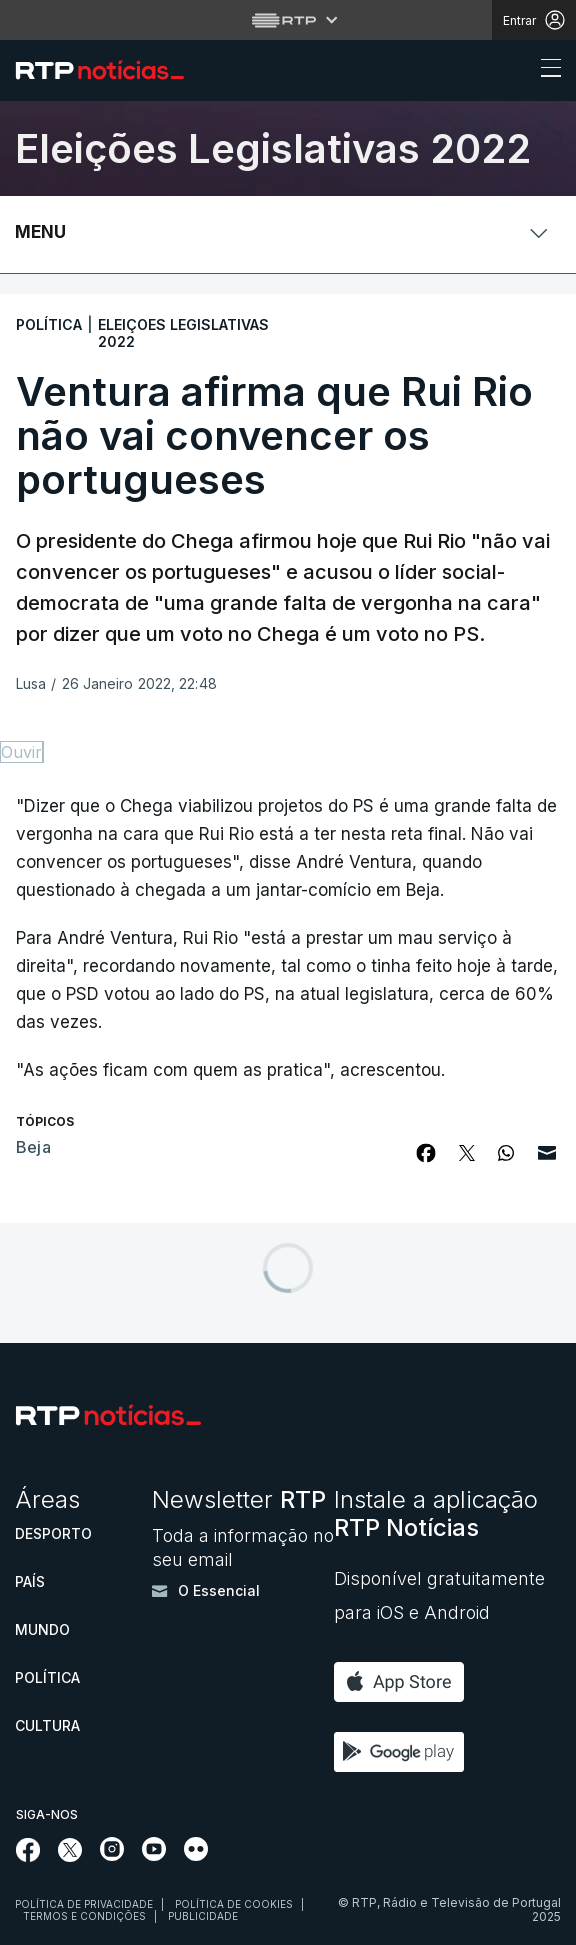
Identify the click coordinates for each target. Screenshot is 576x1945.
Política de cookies (234, 1904)
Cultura (47, 1725)
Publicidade (203, 1916)
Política (47, 1677)
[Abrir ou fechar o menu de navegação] (545, 71)
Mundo (42, 1629)
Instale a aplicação (436, 1513)
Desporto (53, 1533)
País (30, 1581)
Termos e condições (84, 1916)
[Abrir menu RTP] (288, 20)
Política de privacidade (84, 1904)
